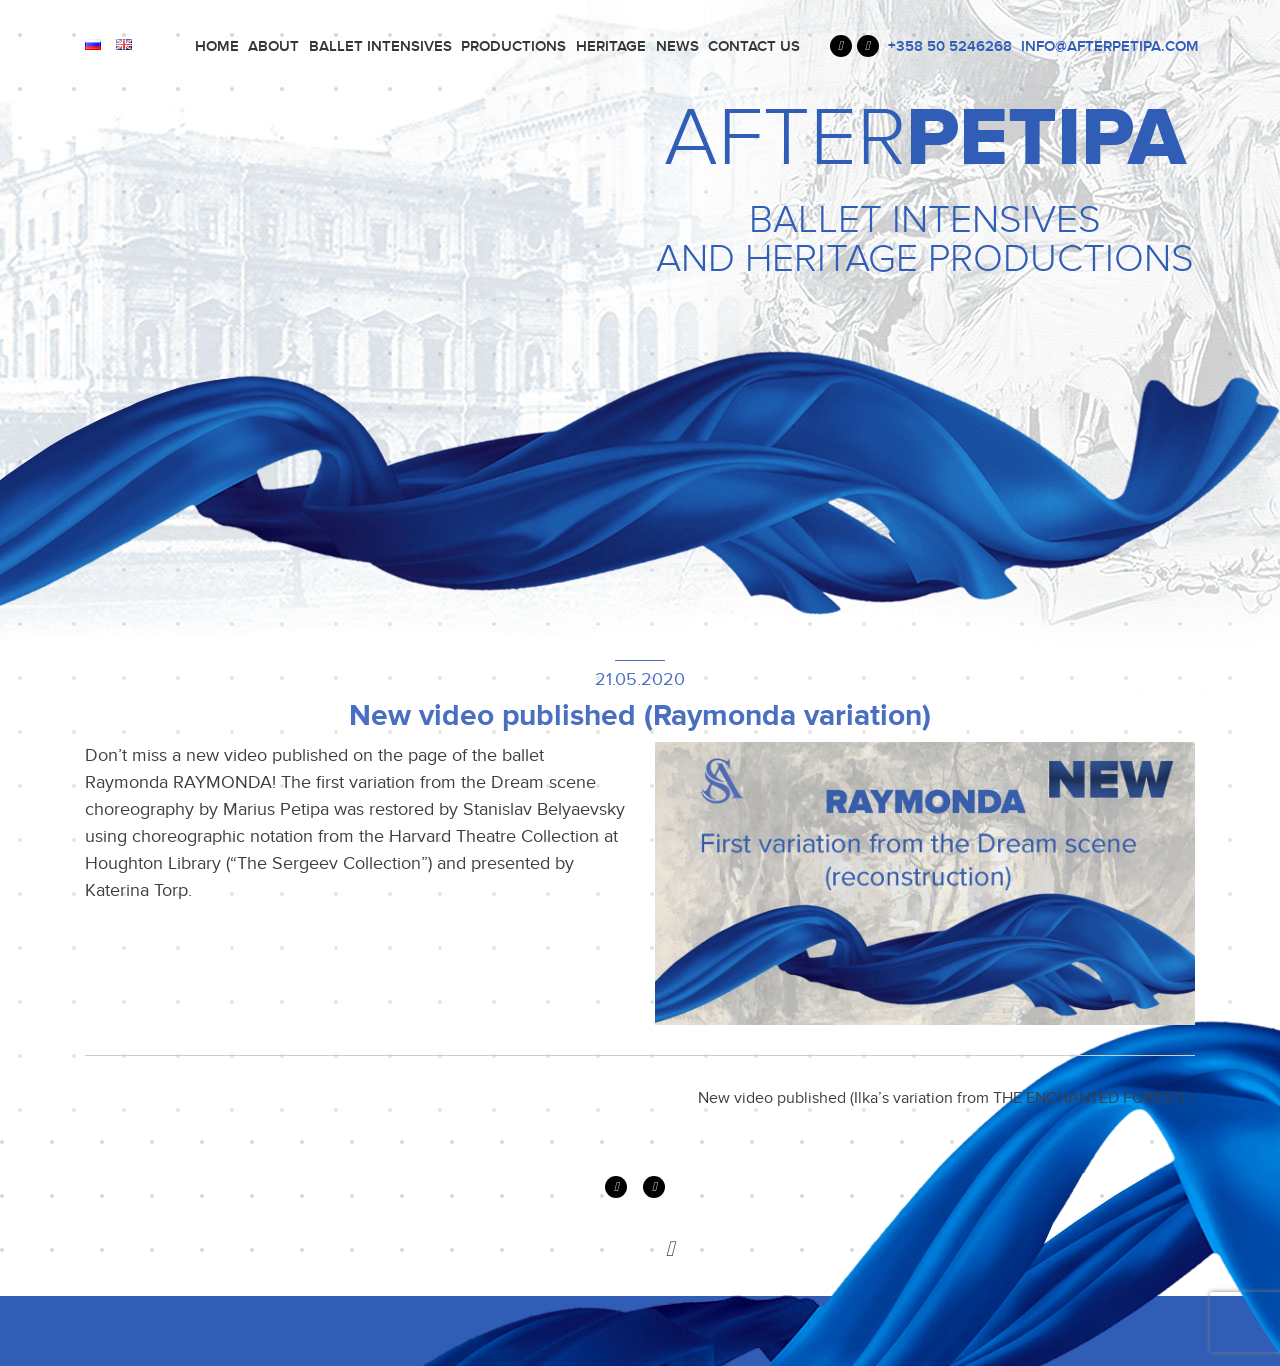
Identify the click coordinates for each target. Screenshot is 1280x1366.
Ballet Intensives (380, 46)
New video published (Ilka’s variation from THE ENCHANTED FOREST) (946, 1098)
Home (217, 46)
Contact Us (754, 46)
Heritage (611, 46)
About (273, 46)
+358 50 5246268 (950, 46)
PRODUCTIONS (513, 46)
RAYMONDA (222, 782)
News (677, 46)
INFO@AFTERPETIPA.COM (1110, 46)
